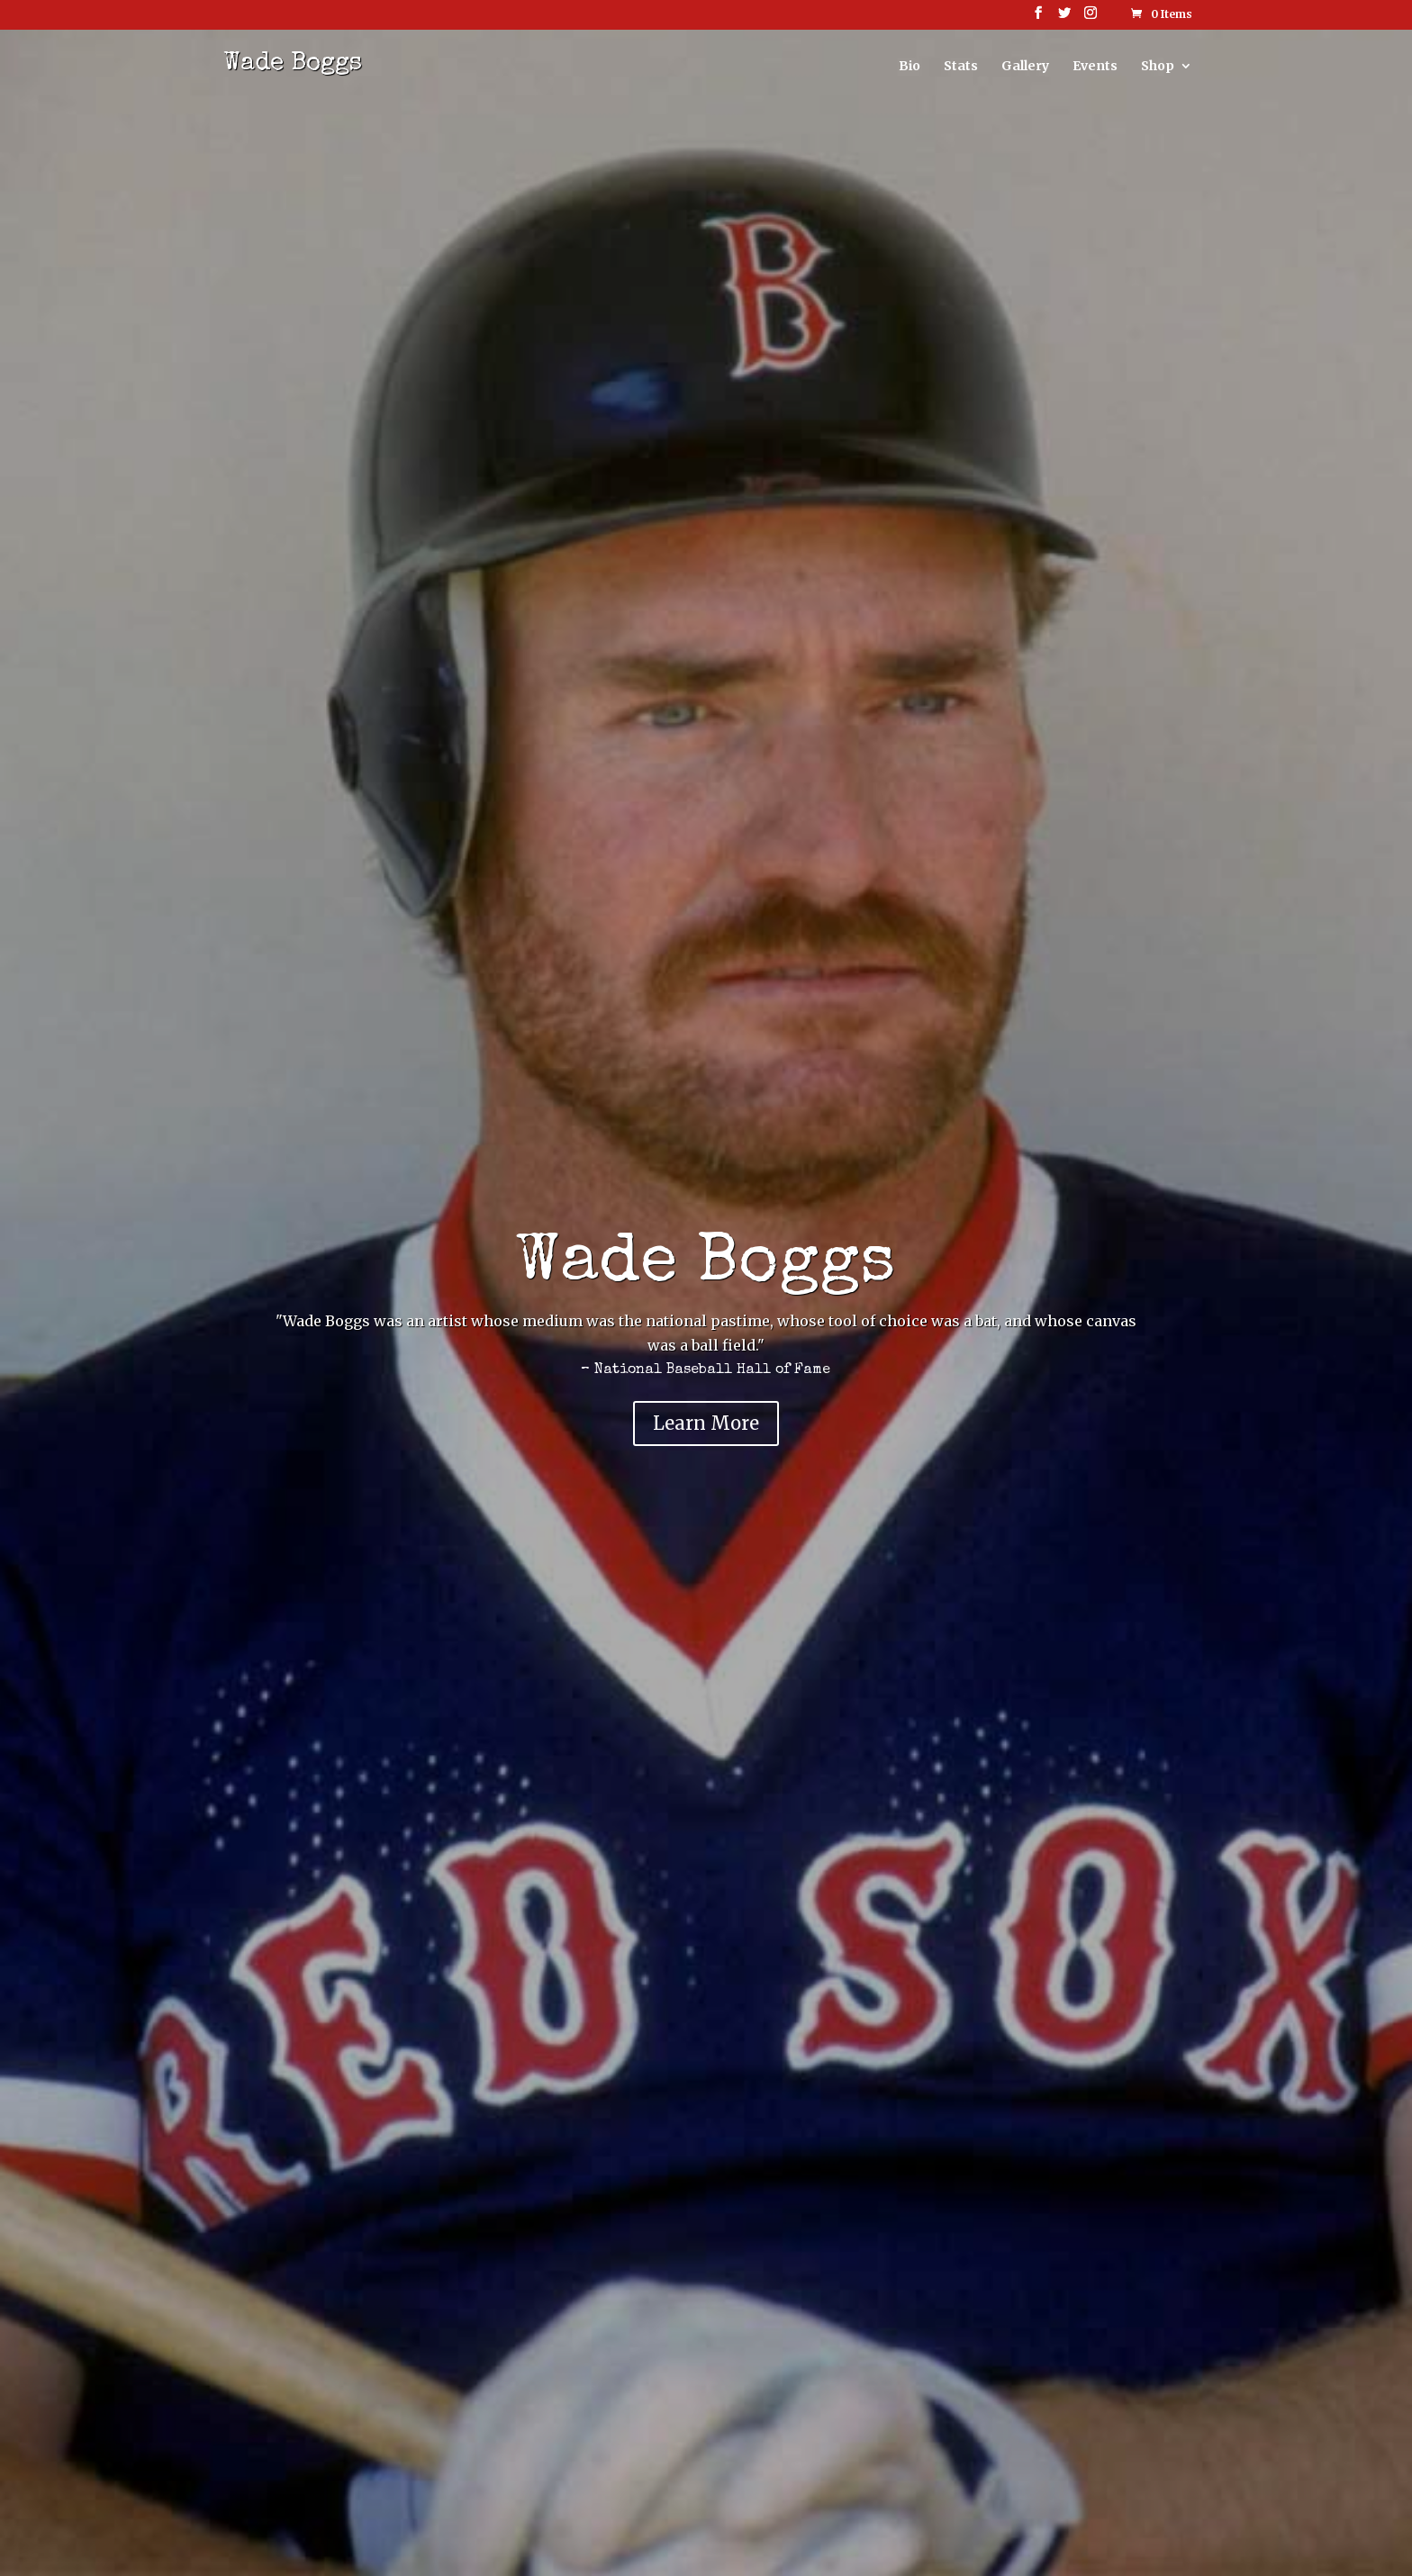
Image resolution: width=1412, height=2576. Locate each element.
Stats (961, 66)
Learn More (706, 1423)
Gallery (1025, 66)
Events (1095, 66)
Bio (909, 66)
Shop (1157, 66)
